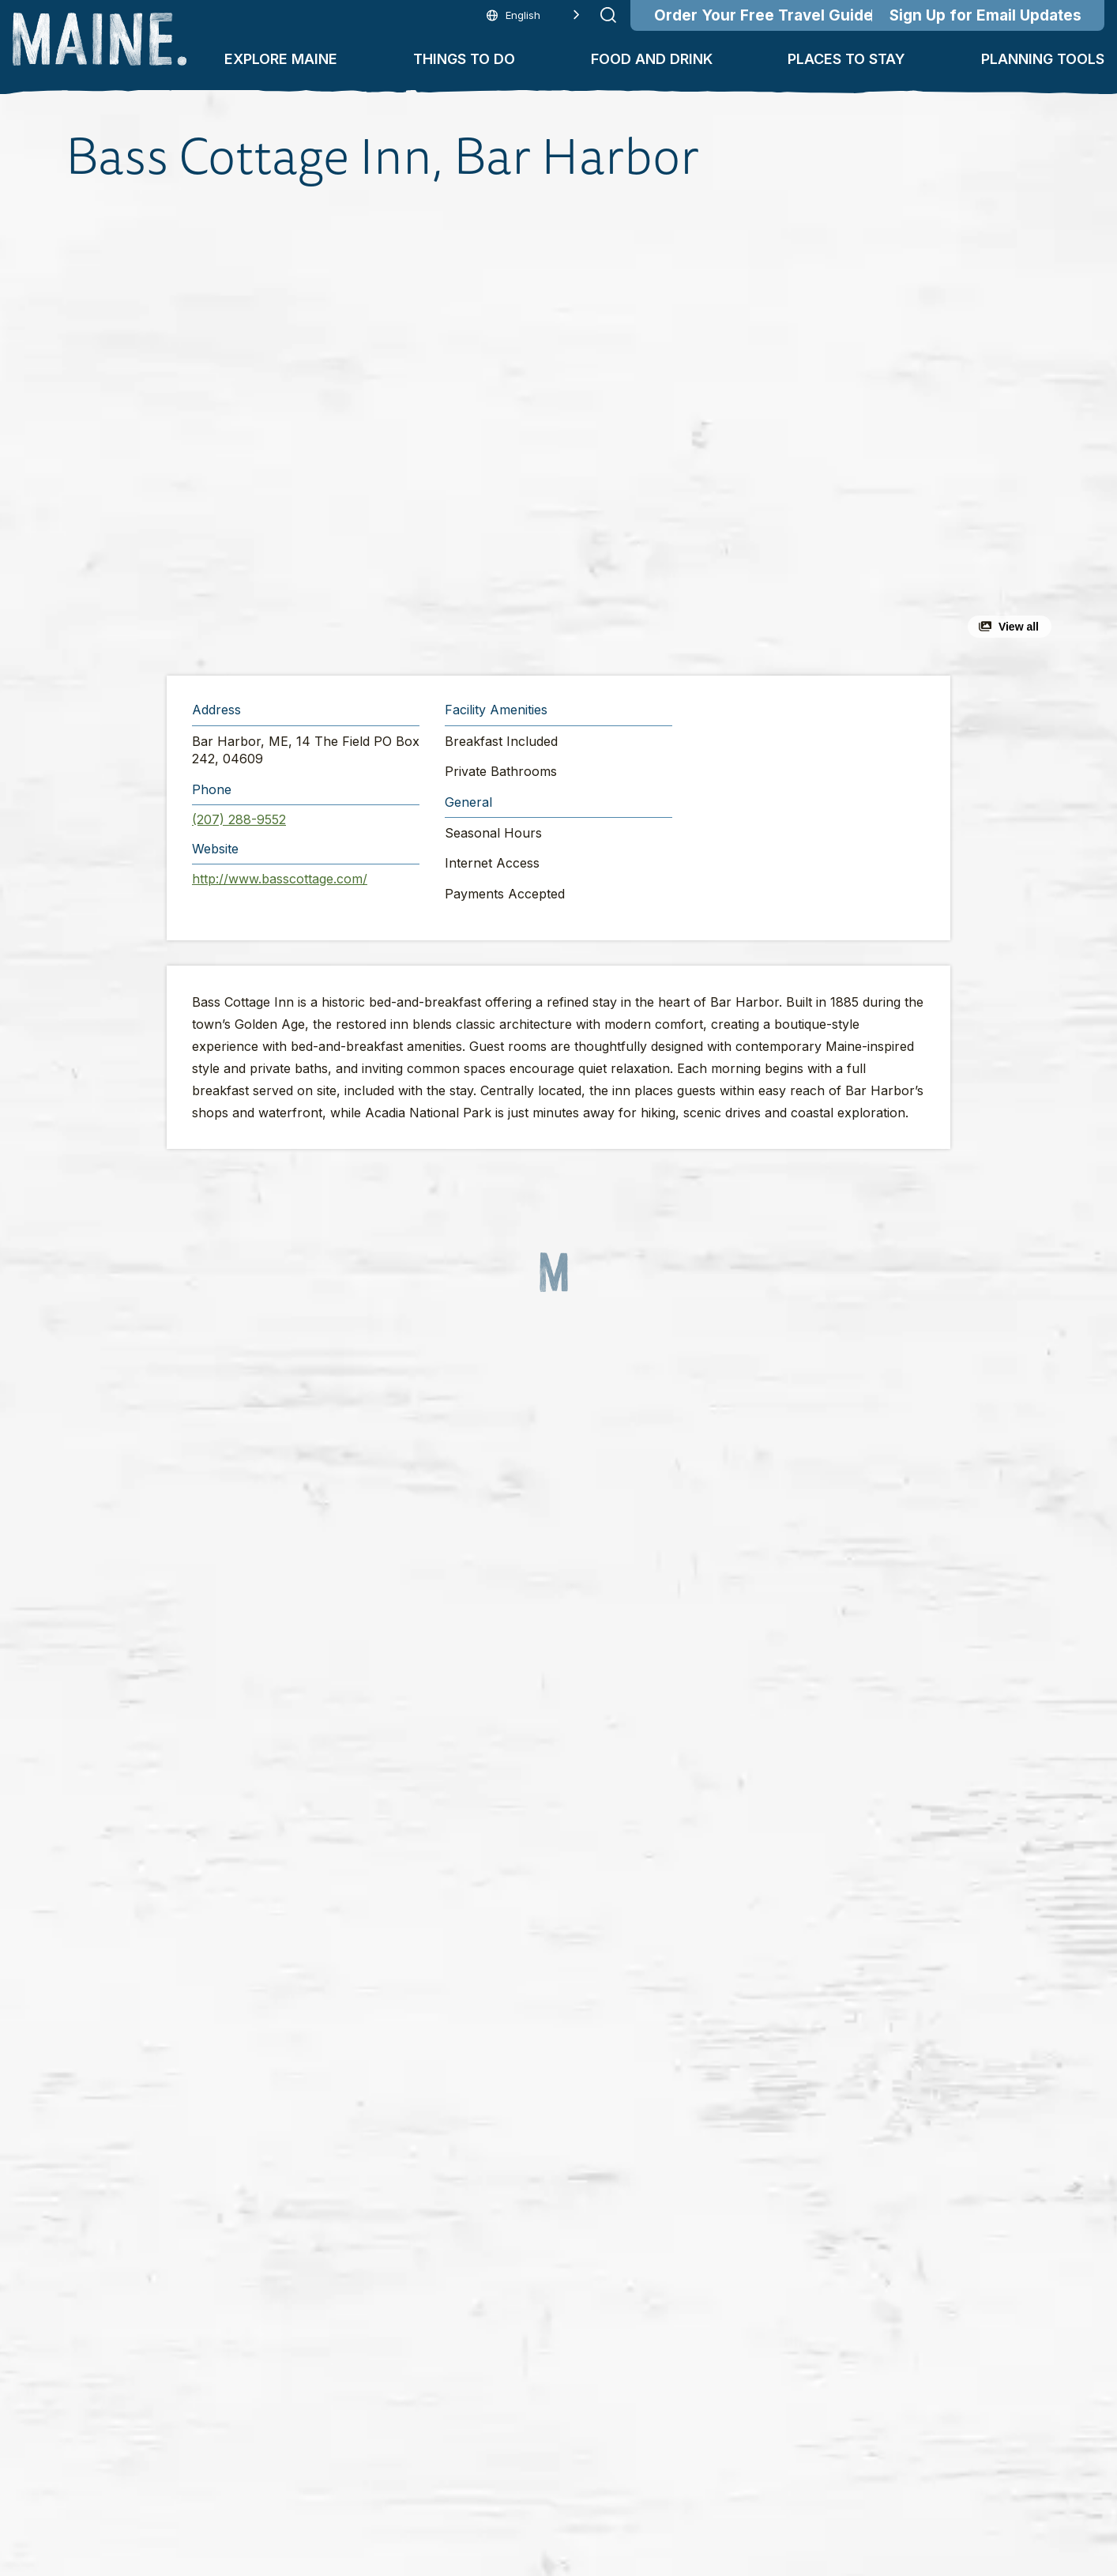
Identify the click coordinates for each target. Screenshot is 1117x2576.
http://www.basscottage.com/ (279, 879)
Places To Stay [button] (846, 59)
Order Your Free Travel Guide (763, 15)
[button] (386, 429)
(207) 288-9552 (239, 819)
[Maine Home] (99, 39)
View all (1019, 626)
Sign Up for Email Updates (985, 15)
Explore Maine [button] (280, 59)
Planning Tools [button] (1042, 59)
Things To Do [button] (464, 59)
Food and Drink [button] (652, 59)
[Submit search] (608, 15)
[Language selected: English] (533, 15)
